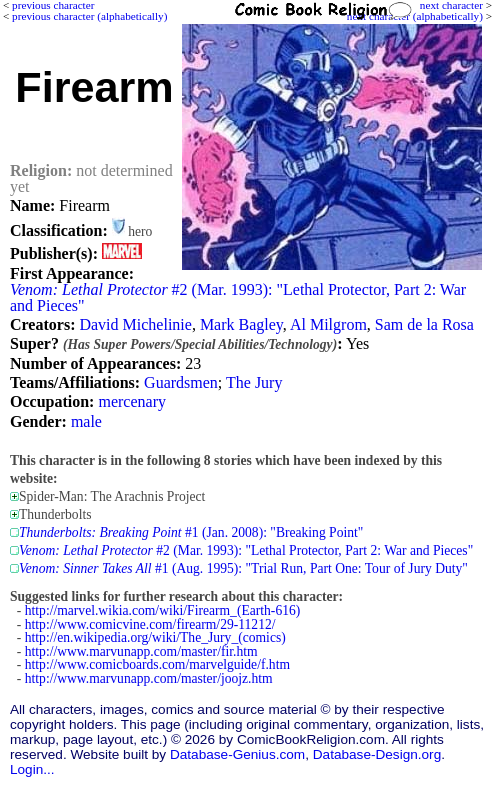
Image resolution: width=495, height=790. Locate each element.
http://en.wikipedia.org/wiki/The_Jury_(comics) (155, 637)
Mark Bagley (241, 324)
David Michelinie (135, 324)
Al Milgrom (328, 324)
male (86, 421)
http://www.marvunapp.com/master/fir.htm (141, 651)
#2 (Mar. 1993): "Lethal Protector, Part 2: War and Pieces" (238, 297)
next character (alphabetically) (415, 16)
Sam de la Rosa (424, 324)
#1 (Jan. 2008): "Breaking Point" (191, 532)
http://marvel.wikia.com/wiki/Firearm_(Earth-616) (163, 610)
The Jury (254, 382)
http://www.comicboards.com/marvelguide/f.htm (157, 664)
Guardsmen (181, 382)
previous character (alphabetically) (89, 16)
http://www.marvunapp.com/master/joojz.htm (149, 678)
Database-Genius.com (237, 754)
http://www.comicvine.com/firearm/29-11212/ (150, 624)
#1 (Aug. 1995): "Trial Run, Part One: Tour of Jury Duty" (243, 568)
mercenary (132, 401)
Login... (32, 769)
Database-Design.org (377, 754)
